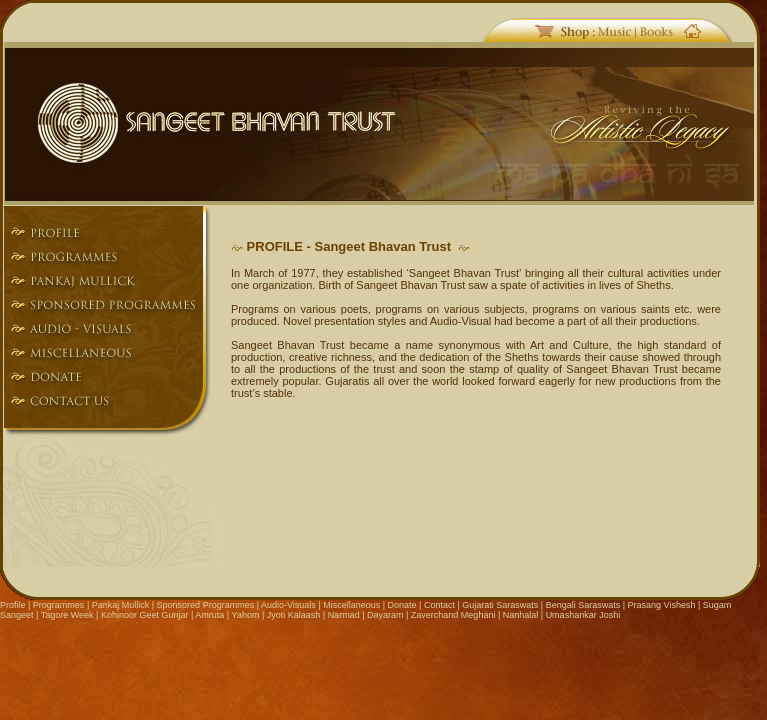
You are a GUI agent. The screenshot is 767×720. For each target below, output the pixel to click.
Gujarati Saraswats (500, 605)
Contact (439, 605)
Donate (402, 605)
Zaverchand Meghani (453, 615)
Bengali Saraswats (583, 605)
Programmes (59, 605)
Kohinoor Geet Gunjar (145, 615)
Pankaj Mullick (121, 605)
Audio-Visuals (288, 605)
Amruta (209, 615)
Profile (13, 605)
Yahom (246, 615)
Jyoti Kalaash (294, 615)
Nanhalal (521, 615)
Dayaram (385, 615)
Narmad (344, 615)
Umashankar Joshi (583, 615)
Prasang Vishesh (662, 605)
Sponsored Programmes (206, 605)
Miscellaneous (351, 605)
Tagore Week (67, 615)
